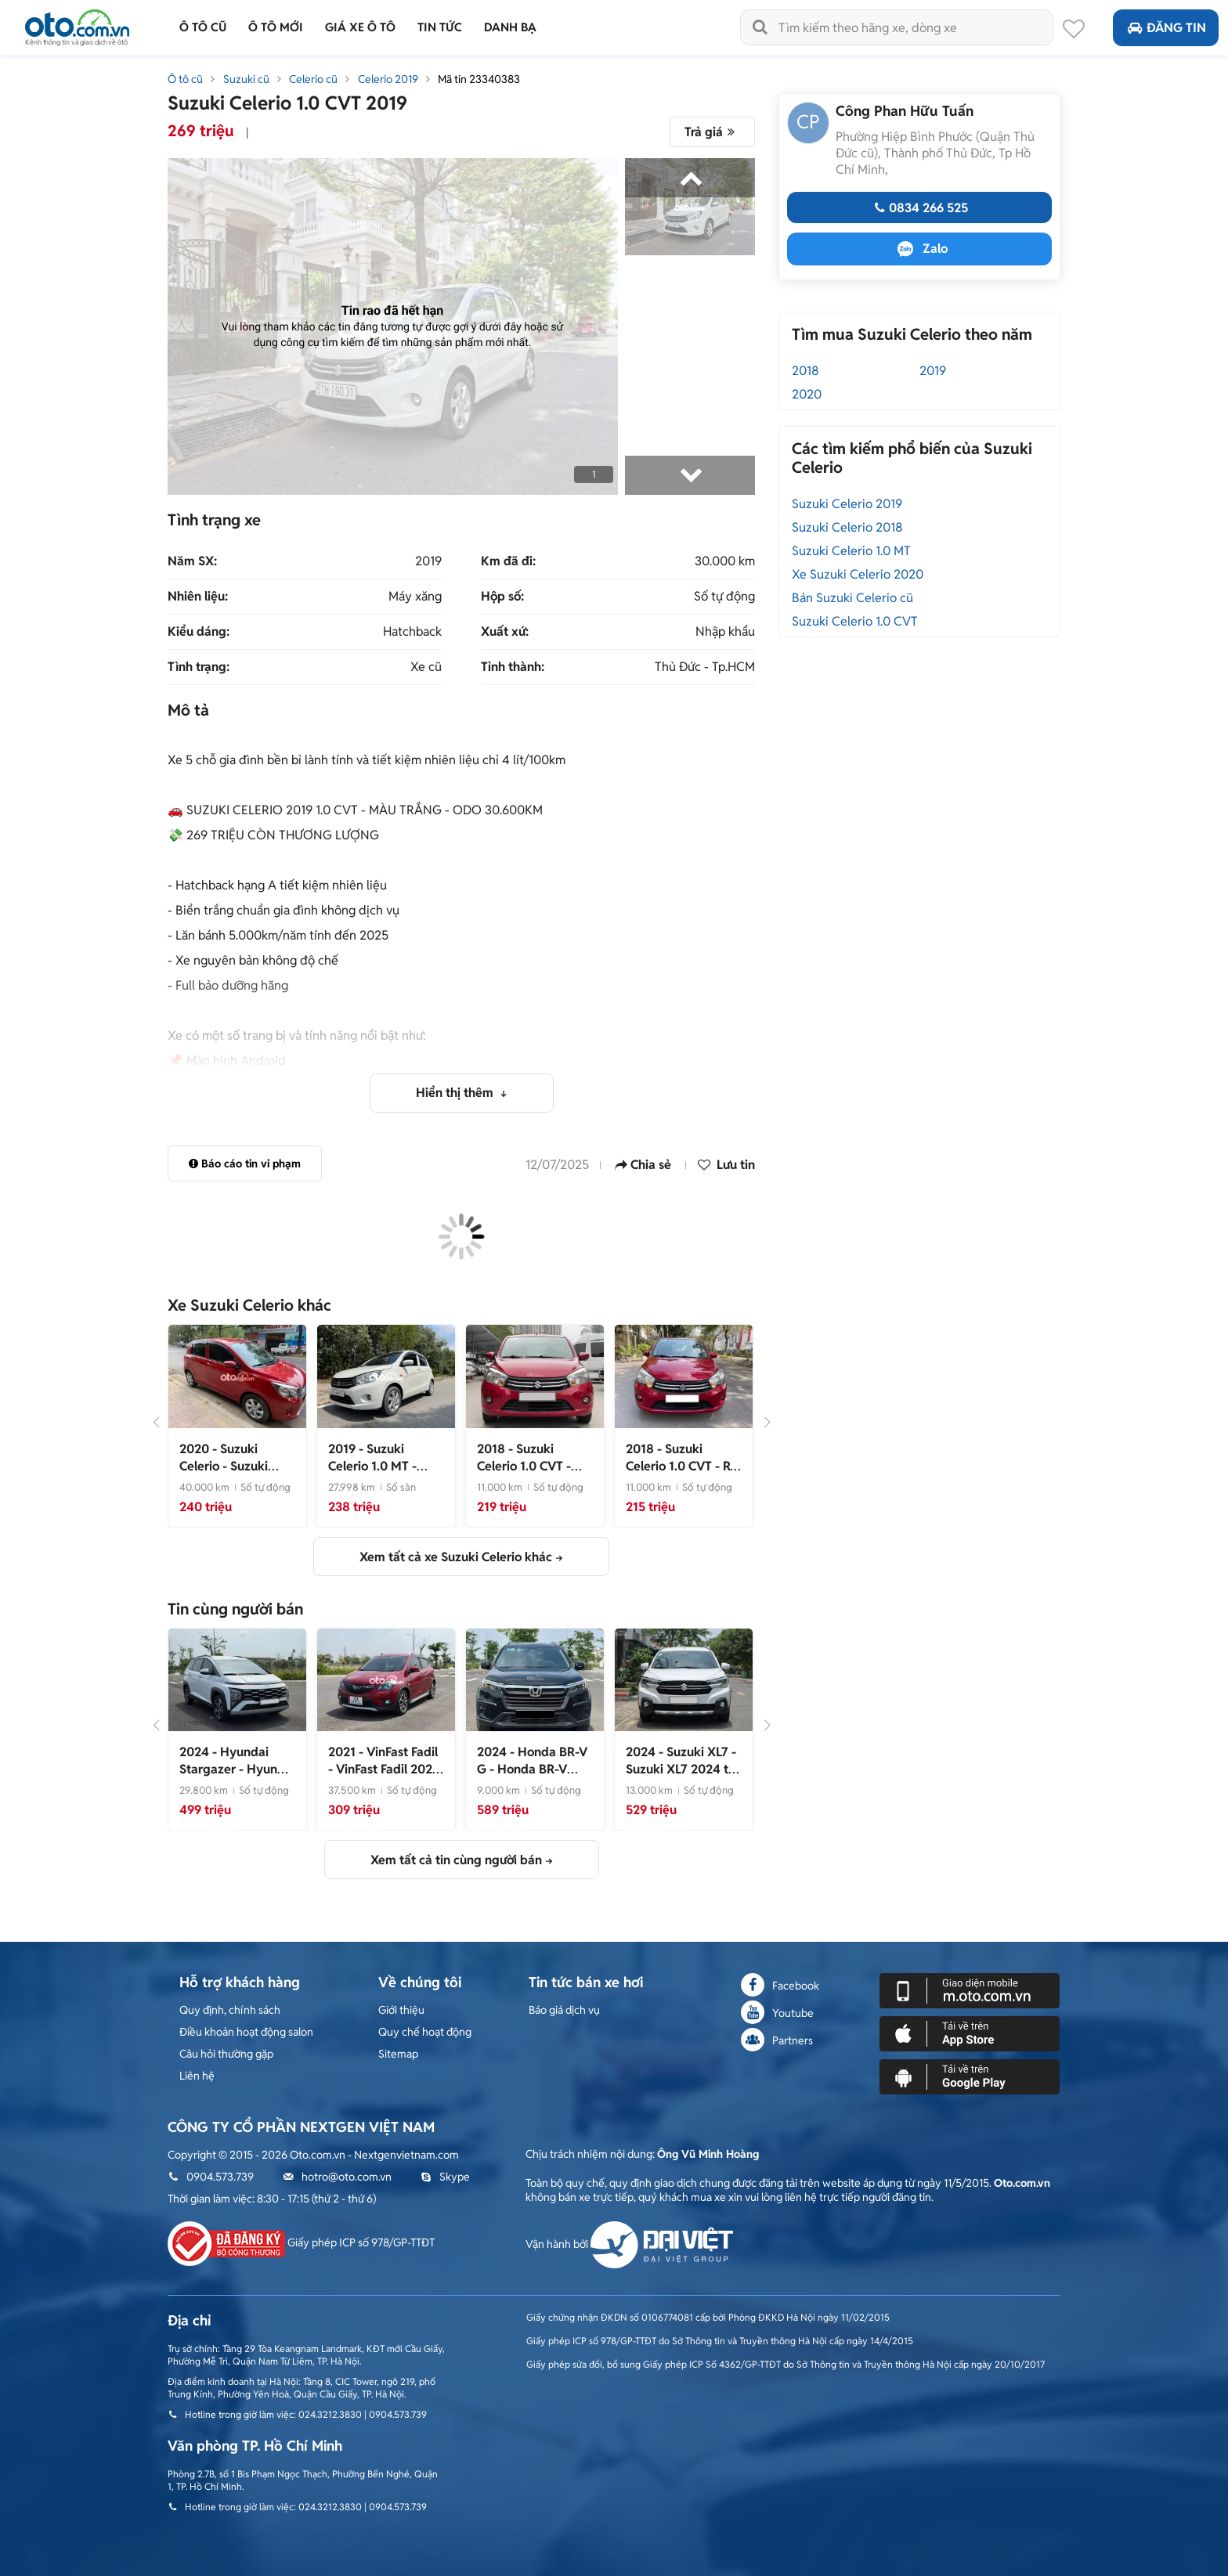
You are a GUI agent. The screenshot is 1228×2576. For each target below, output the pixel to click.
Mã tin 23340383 (479, 79)
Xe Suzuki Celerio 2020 (857, 574)
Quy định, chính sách (229, 2010)
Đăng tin (1165, 28)
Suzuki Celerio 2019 (847, 504)
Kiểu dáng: (198, 632)
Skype (445, 2177)
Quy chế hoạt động (424, 2032)
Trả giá (712, 132)
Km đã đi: (508, 561)
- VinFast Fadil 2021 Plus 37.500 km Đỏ (383, 1769)
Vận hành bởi (629, 2244)
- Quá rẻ (524, 1466)
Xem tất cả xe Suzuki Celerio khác (455, 1557)
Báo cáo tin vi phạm (245, 1163)
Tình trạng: (198, 667)
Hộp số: (502, 596)
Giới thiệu (401, 2010)
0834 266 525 (919, 208)
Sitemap (398, 2054)
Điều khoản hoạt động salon (246, 2032)
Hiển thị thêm (456, 1092)
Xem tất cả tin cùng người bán (456, 1860)
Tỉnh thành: (512, 667)
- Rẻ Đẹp (681, 1466)
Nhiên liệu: (198, 596)
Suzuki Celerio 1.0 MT (851, 551)
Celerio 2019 (388, 79)
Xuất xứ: (505, 632)
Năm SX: (192, 561)
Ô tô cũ (185, 79)
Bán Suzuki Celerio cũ (852, 598)
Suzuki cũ (246, 79)
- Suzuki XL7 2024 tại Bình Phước (682, 1769)
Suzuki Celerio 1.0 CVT (855, 621)
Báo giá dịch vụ (564, 2010)
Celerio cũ (313, 79)
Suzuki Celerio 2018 (847, 527)
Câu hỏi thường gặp (226, 2054)
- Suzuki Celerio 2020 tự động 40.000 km (227, 1475)
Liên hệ (197, 2076)
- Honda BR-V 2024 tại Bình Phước (534, 1769)
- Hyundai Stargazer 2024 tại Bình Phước (237, 1778)
